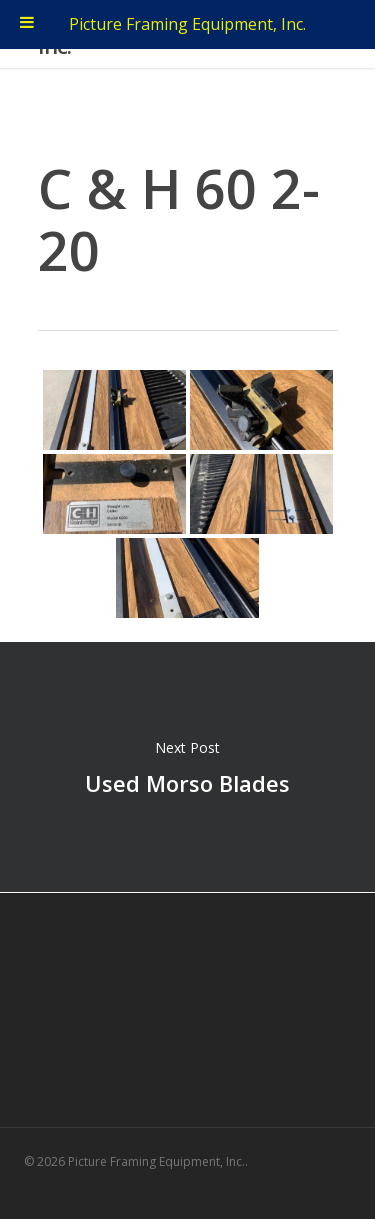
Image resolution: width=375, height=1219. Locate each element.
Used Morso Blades (187, 767)
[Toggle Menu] (27, 24)
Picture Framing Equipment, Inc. (187, 24)
